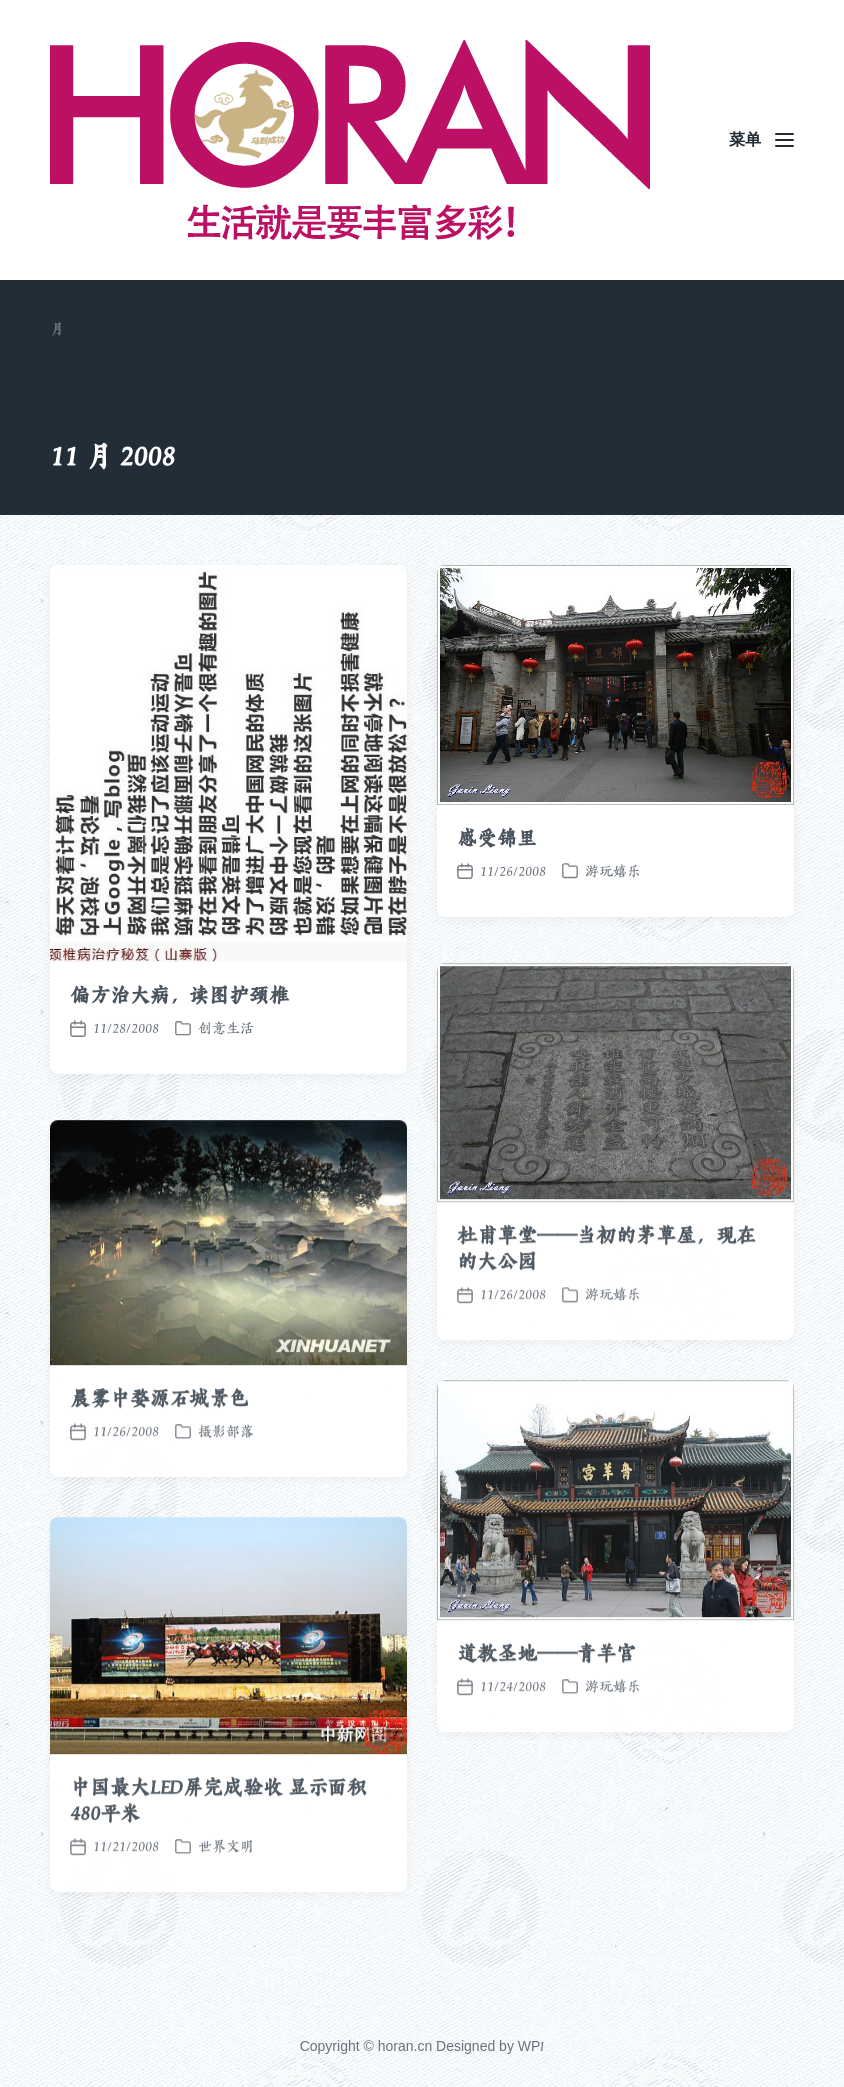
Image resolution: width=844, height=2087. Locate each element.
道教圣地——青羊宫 (546, 1692)
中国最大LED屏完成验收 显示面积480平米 (218, 1839)
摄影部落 (226, 1469)
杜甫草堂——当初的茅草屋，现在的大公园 (606, 1287)
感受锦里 (497, 838)
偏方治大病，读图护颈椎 (179, 995)
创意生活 (226, 1028)
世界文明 (226, 1885)
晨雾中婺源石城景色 (159, 1436)
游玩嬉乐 (613, 871)
